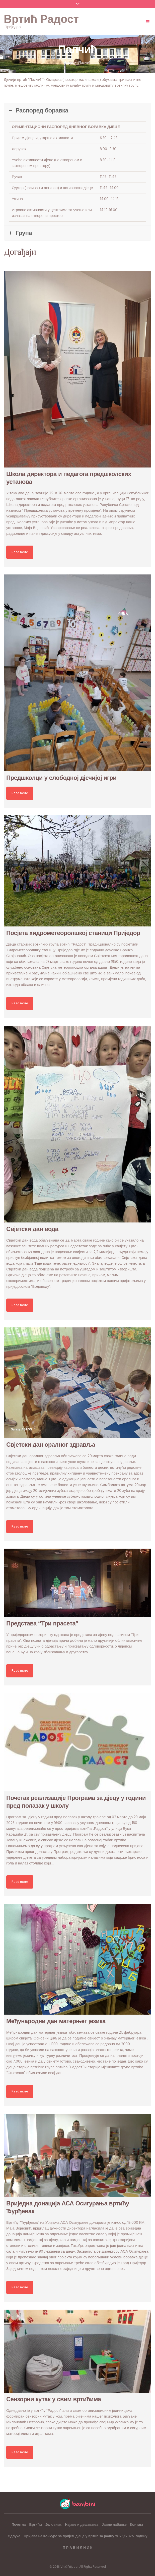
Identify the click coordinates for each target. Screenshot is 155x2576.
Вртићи (35, 2524)
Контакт (136, 2524)
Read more (20, 552)
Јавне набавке (114, 2524)
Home (68, 63)
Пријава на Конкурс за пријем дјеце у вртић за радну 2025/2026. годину (85, 2536)
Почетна (19, 2524)
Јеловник (53, 2524)
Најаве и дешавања (81, 2524)
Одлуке (14, 2536)
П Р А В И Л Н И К (77, 2547)
